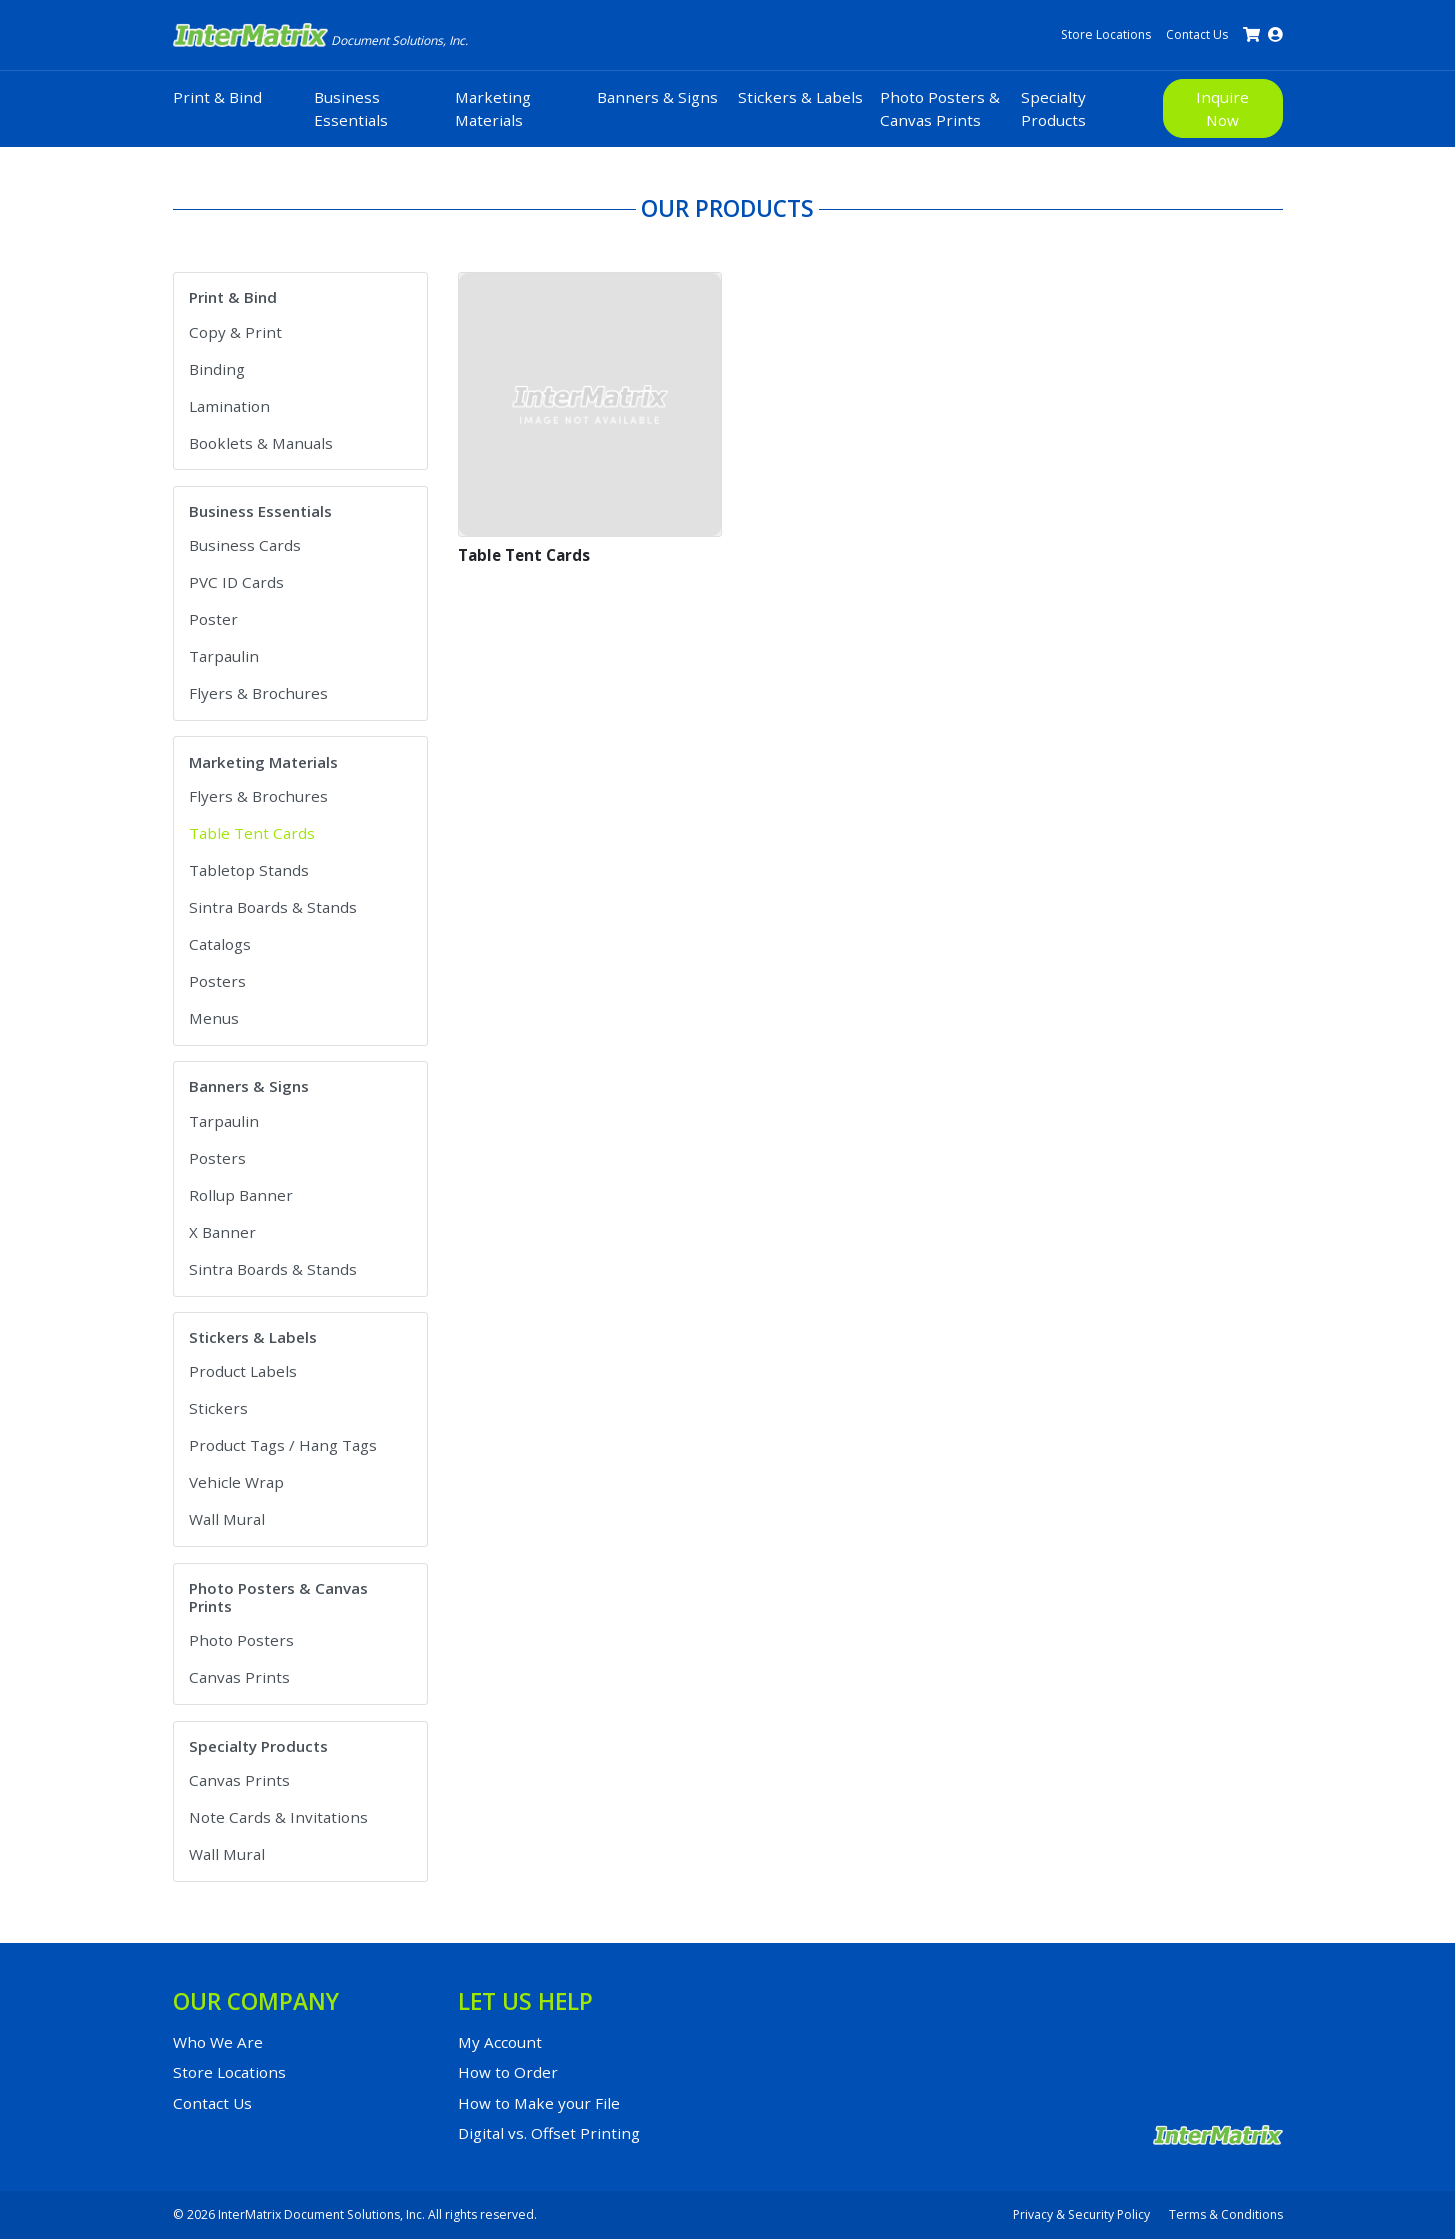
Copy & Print (235, 332)
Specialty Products (1053, 108)
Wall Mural (227, 1519)
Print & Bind (217, 97)
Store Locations (1106, 34)
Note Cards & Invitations (278, 1817)
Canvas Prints (239, 1677)
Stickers (218, 1408)
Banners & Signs (657, 97)
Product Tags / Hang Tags (283, 1445)
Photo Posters (241, 1640)
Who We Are (218, 2042)
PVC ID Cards (236, 582)
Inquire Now (1222, 108)
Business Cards (245, 545)
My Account (500, 2042)
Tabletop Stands (249, 870)
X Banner (222, 1232)
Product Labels (243, 1371)
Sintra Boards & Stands (273, 907)
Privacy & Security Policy (1081, 2214)
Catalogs (220, 944)
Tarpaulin (224, 656)
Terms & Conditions (1226, 2214)
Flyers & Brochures (258, 693)
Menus (214, 1018)
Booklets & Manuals (261, 443)
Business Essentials (351, 108)
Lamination (229, 406)
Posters (217, 981)
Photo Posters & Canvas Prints (940, 108)
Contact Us (1197, 34)
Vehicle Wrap (236, 1482)
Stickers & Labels (800, 97)
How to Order (508, 2072)
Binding (217, 369)
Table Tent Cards (252, 833)
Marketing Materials (493, 108)
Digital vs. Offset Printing (549, 2133)
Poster (213, 619)
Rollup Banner (241, 1195)
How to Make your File (539, 2103)
